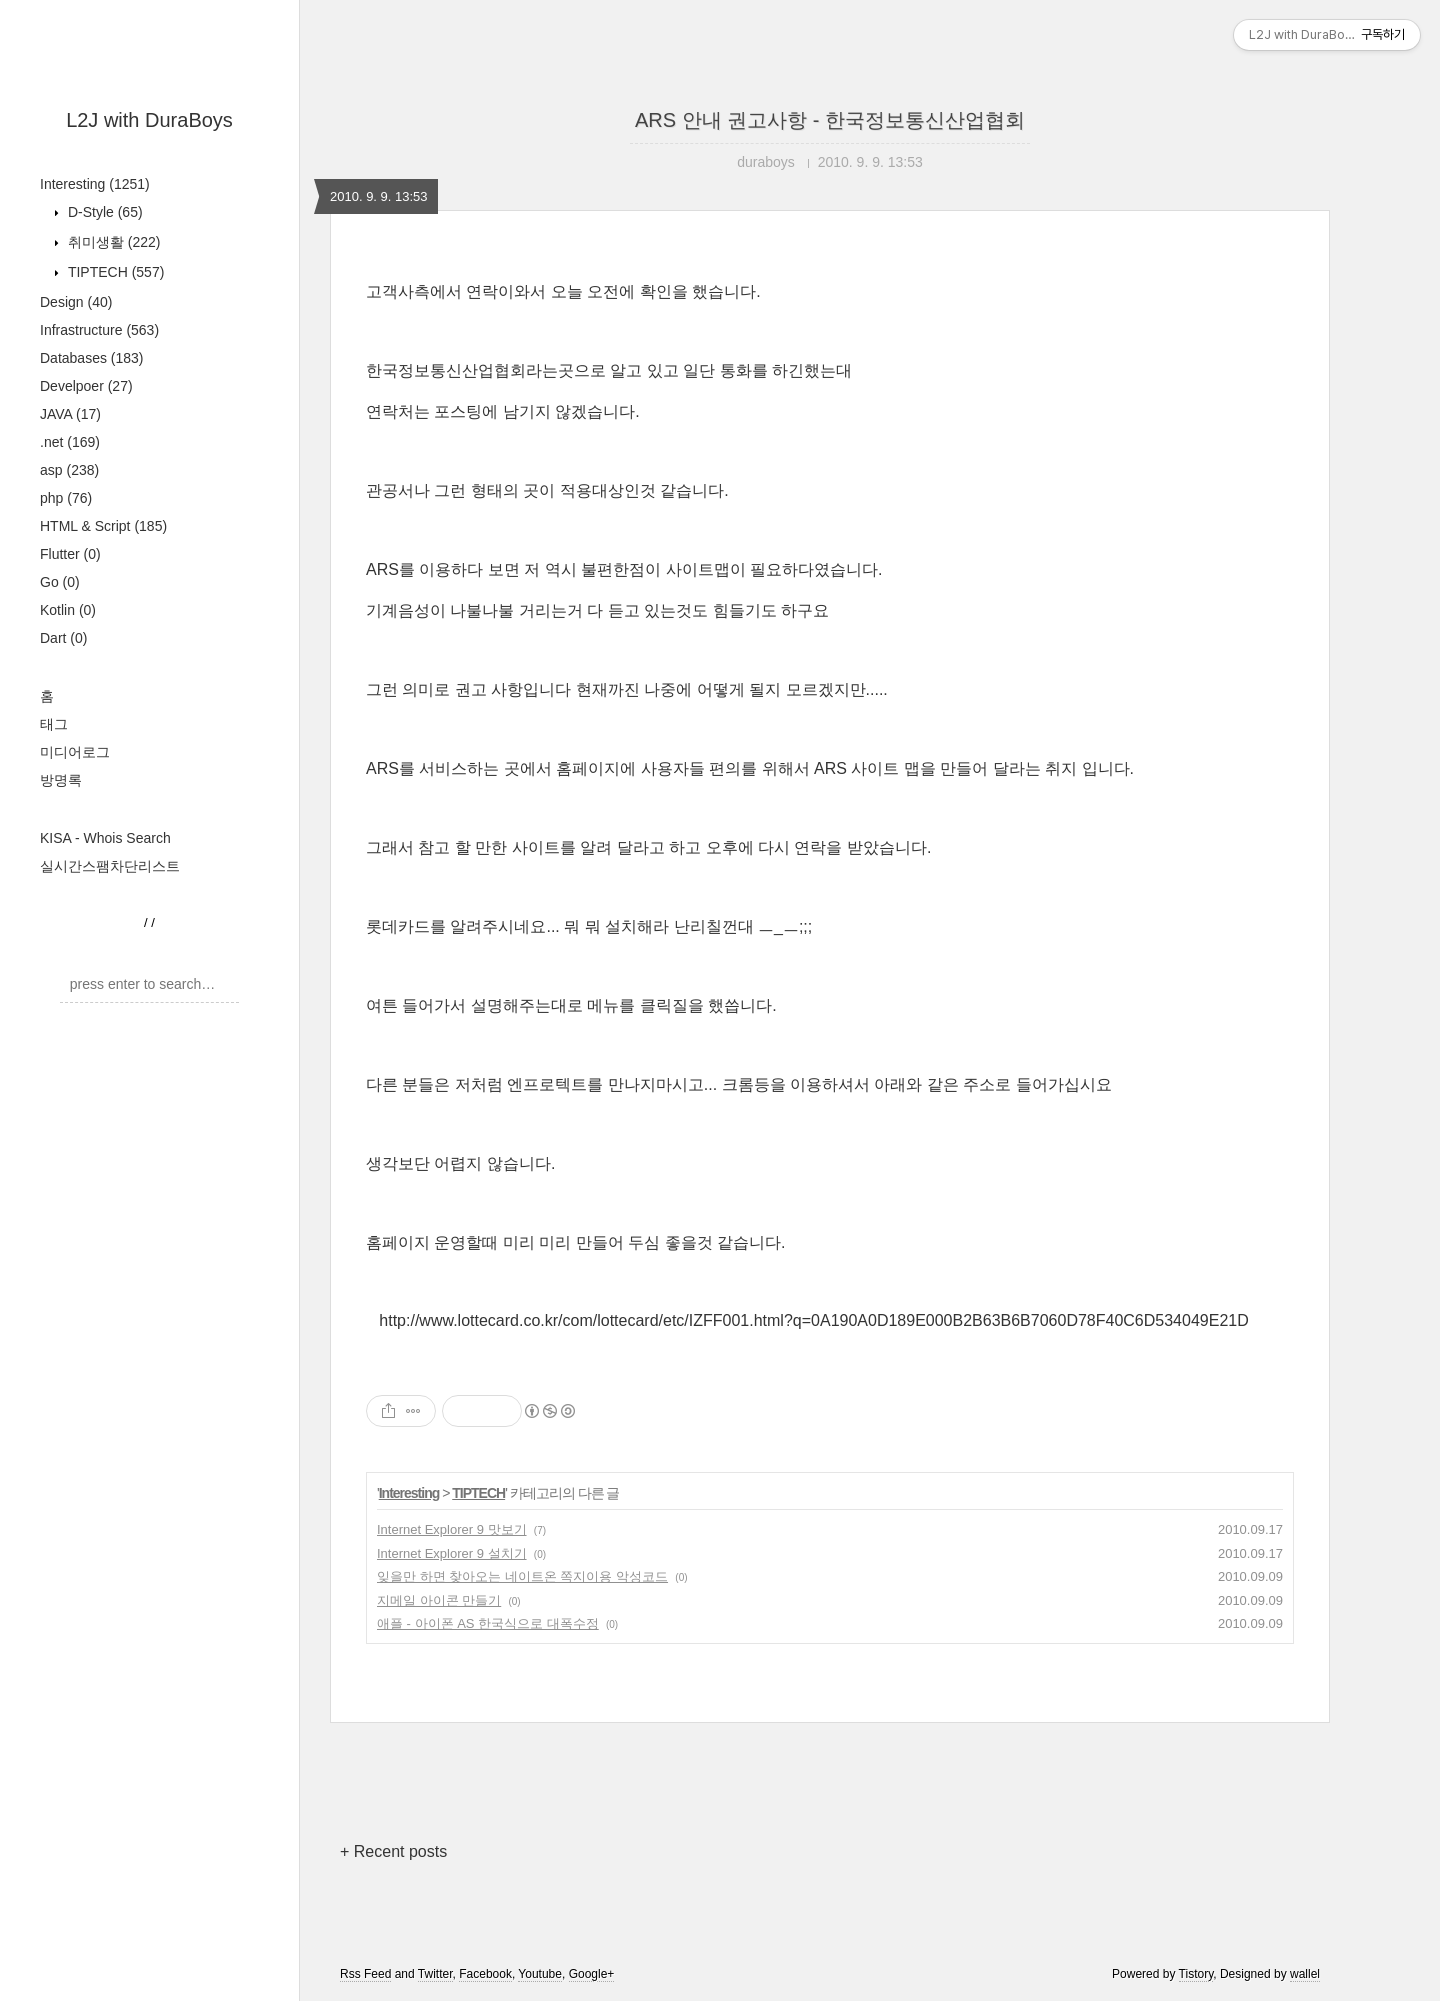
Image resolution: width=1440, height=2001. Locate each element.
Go (60, 582)
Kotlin (68, 610)
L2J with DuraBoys (149, 120)
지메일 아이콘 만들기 (439, 1600)
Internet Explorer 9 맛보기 (452, 1529)
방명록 (61, 780)
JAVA (70, 414)
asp (69, 470)
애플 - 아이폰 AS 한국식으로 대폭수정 (488, 1623)
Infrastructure (99, 330)
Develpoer (86, 386)
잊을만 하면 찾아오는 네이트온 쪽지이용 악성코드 (522, 1576)
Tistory (1196, 1974)
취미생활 (112, 242)
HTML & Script (103, 526)
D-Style (103, 212)
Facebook (485, 1974)
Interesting (95, 184)
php (66, 498)
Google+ (592, 1974)
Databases (92, 358)
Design (76, 302)
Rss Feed (365, 1974)
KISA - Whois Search (105, 838)
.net (70, 442)
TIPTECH (114, 272)
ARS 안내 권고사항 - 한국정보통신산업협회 (830, 120)
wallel (1305, 1974)
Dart (63, 638)
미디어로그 (75, 752)
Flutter (70, 554)
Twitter (435, 1974)
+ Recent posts (393, 1851)
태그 (54, 724)
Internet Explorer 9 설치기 (452, 1553)
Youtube (540, 1974)
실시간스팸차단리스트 (110, 866)
